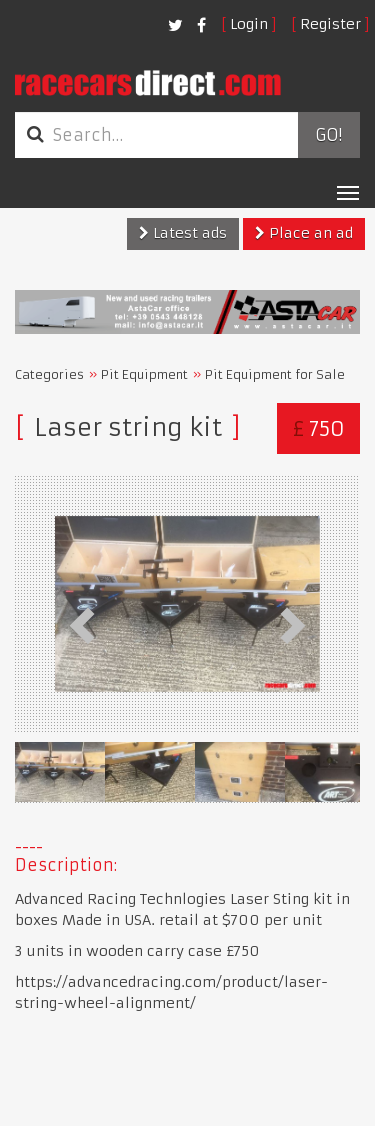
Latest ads (183, 233)
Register (330, 24)
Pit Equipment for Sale (275, 374)
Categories (49, 374)
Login (249, 24)
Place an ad (304, 233)
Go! (328, 135)
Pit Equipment (144, 374)
